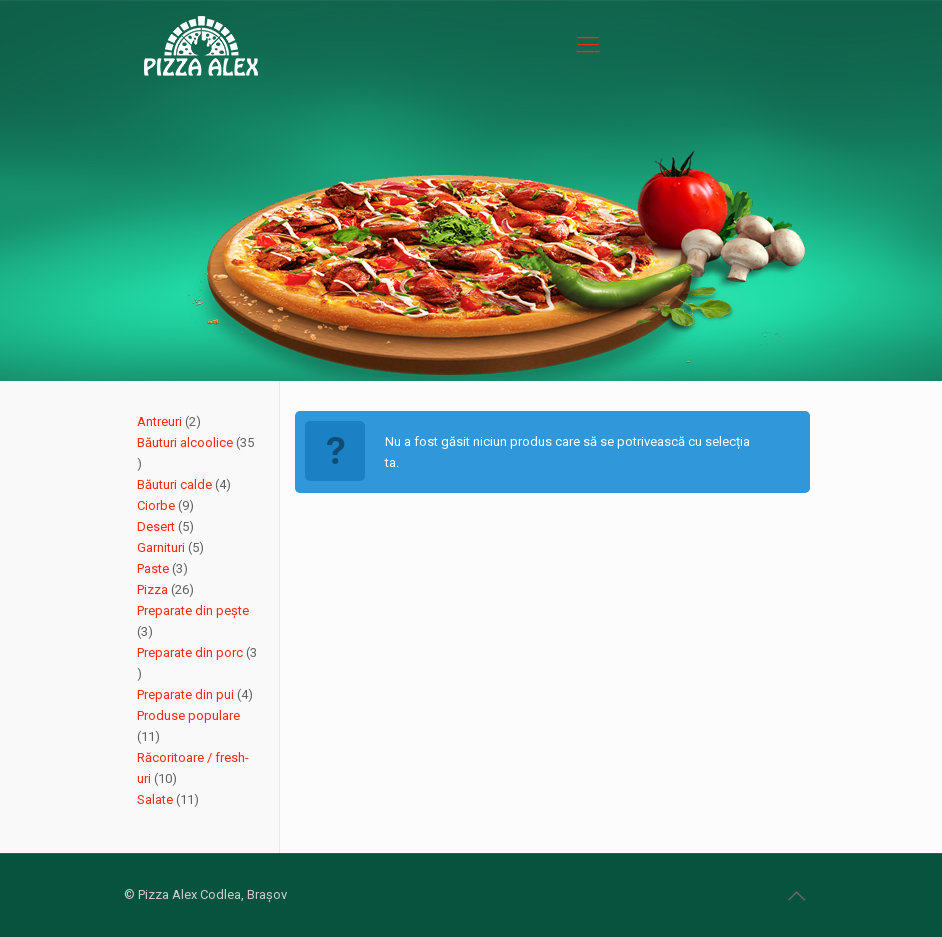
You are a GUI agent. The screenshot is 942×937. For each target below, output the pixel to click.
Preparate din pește (193, 610)
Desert (157, 526)
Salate (156, 799)
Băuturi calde (176, 484)
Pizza (154, 589)
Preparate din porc (191, 652)
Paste (154, 568)
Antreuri (161, 421)
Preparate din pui (187, 694)
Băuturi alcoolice (186, 442)
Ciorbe (157, 505)
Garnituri (162, 547)
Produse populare (188, 715)
